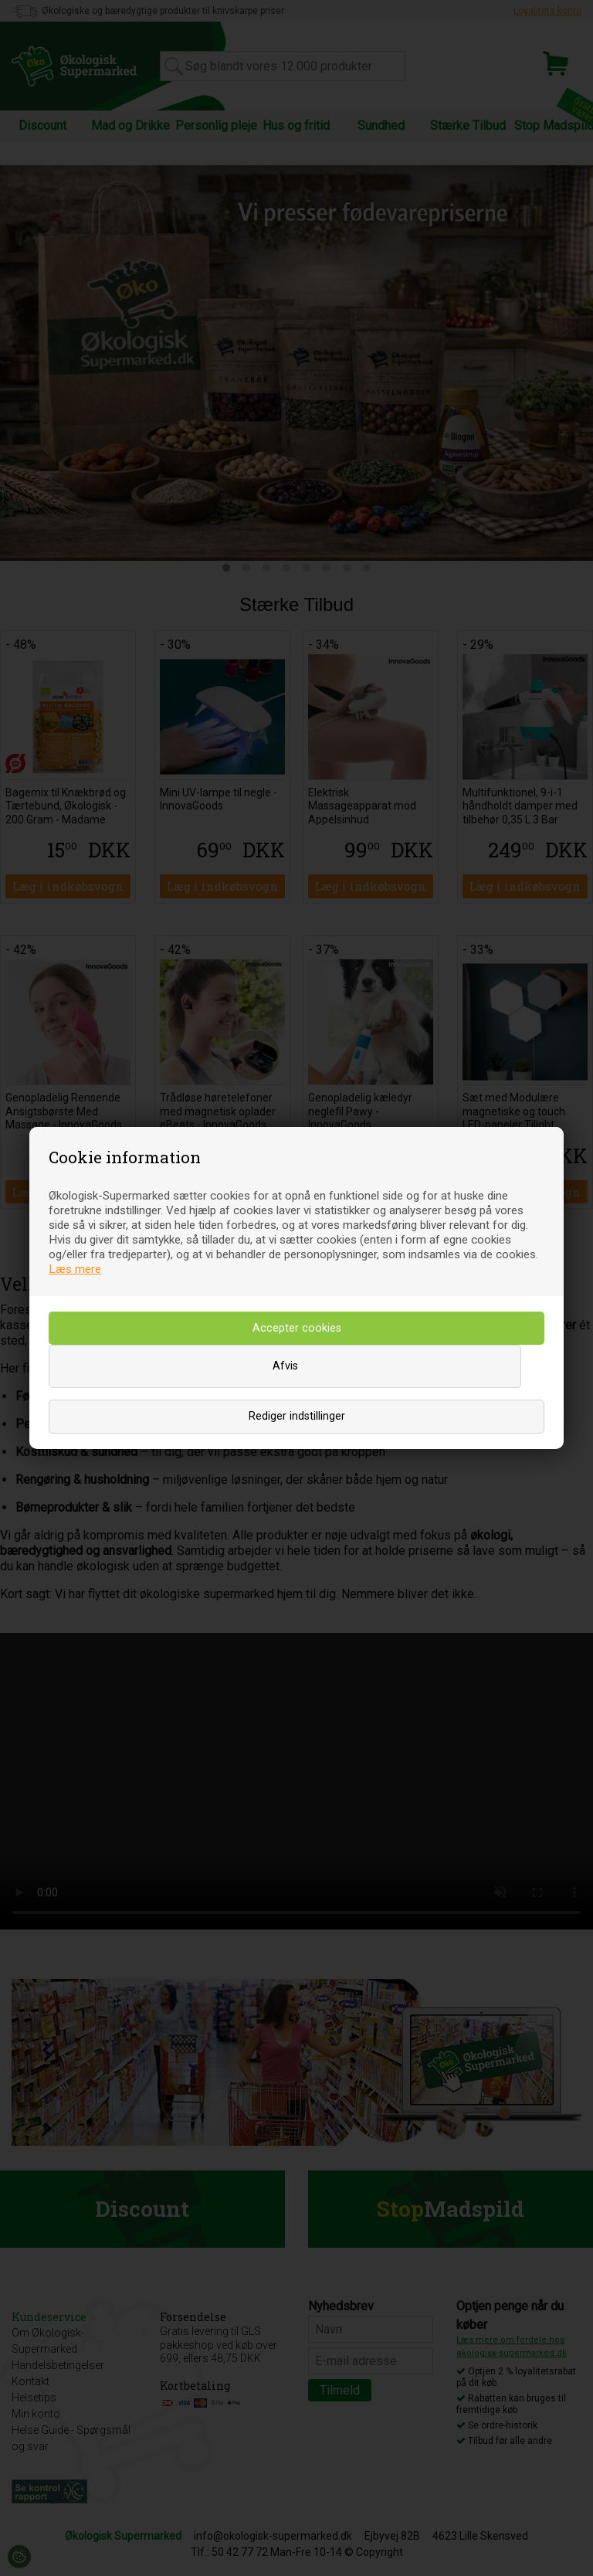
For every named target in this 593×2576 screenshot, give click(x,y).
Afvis (285, 1366)
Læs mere (75, 1269)
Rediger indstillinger (297, 1416)
